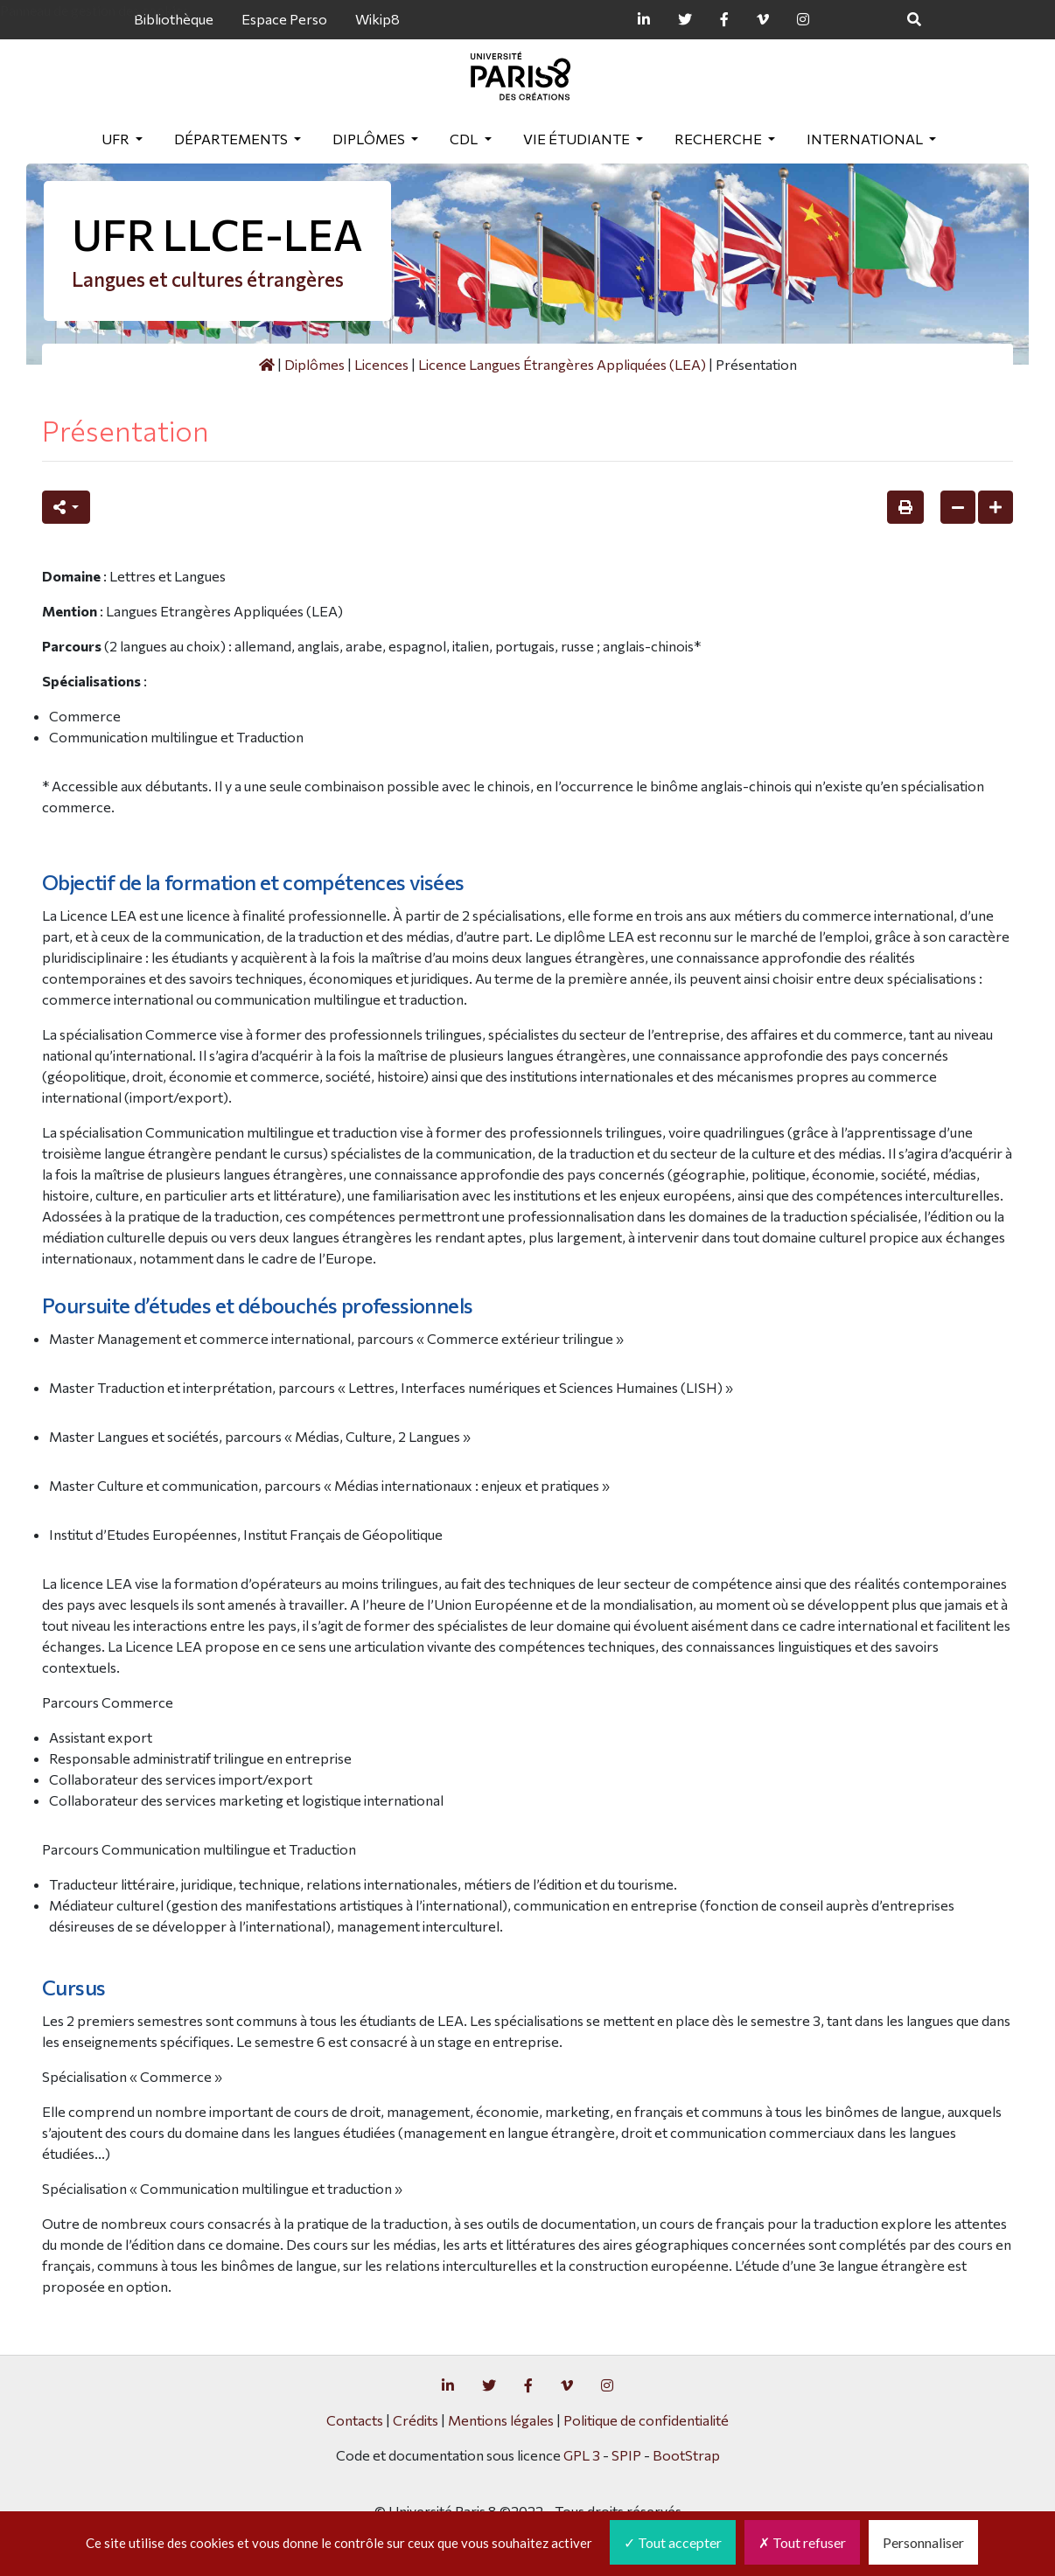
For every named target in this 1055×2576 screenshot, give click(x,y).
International (866, 138)
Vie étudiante (577, 138)
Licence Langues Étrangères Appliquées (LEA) (562, 364)
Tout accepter (673, 2542)
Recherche (719, 138)
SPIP (626, 2455)
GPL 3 (581, 2455)
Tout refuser (802, 2542)
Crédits (415, 2420)
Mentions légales (501, 2420)
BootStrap (686, 2455)
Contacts (354, 2420)
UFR (116, 138)
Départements (232, 138)
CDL (465, 138)
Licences (381, 364)
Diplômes (370, 138)
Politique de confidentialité (646, 2420)
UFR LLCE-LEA (217, 234)
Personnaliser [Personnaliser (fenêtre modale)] (923, 2542)
